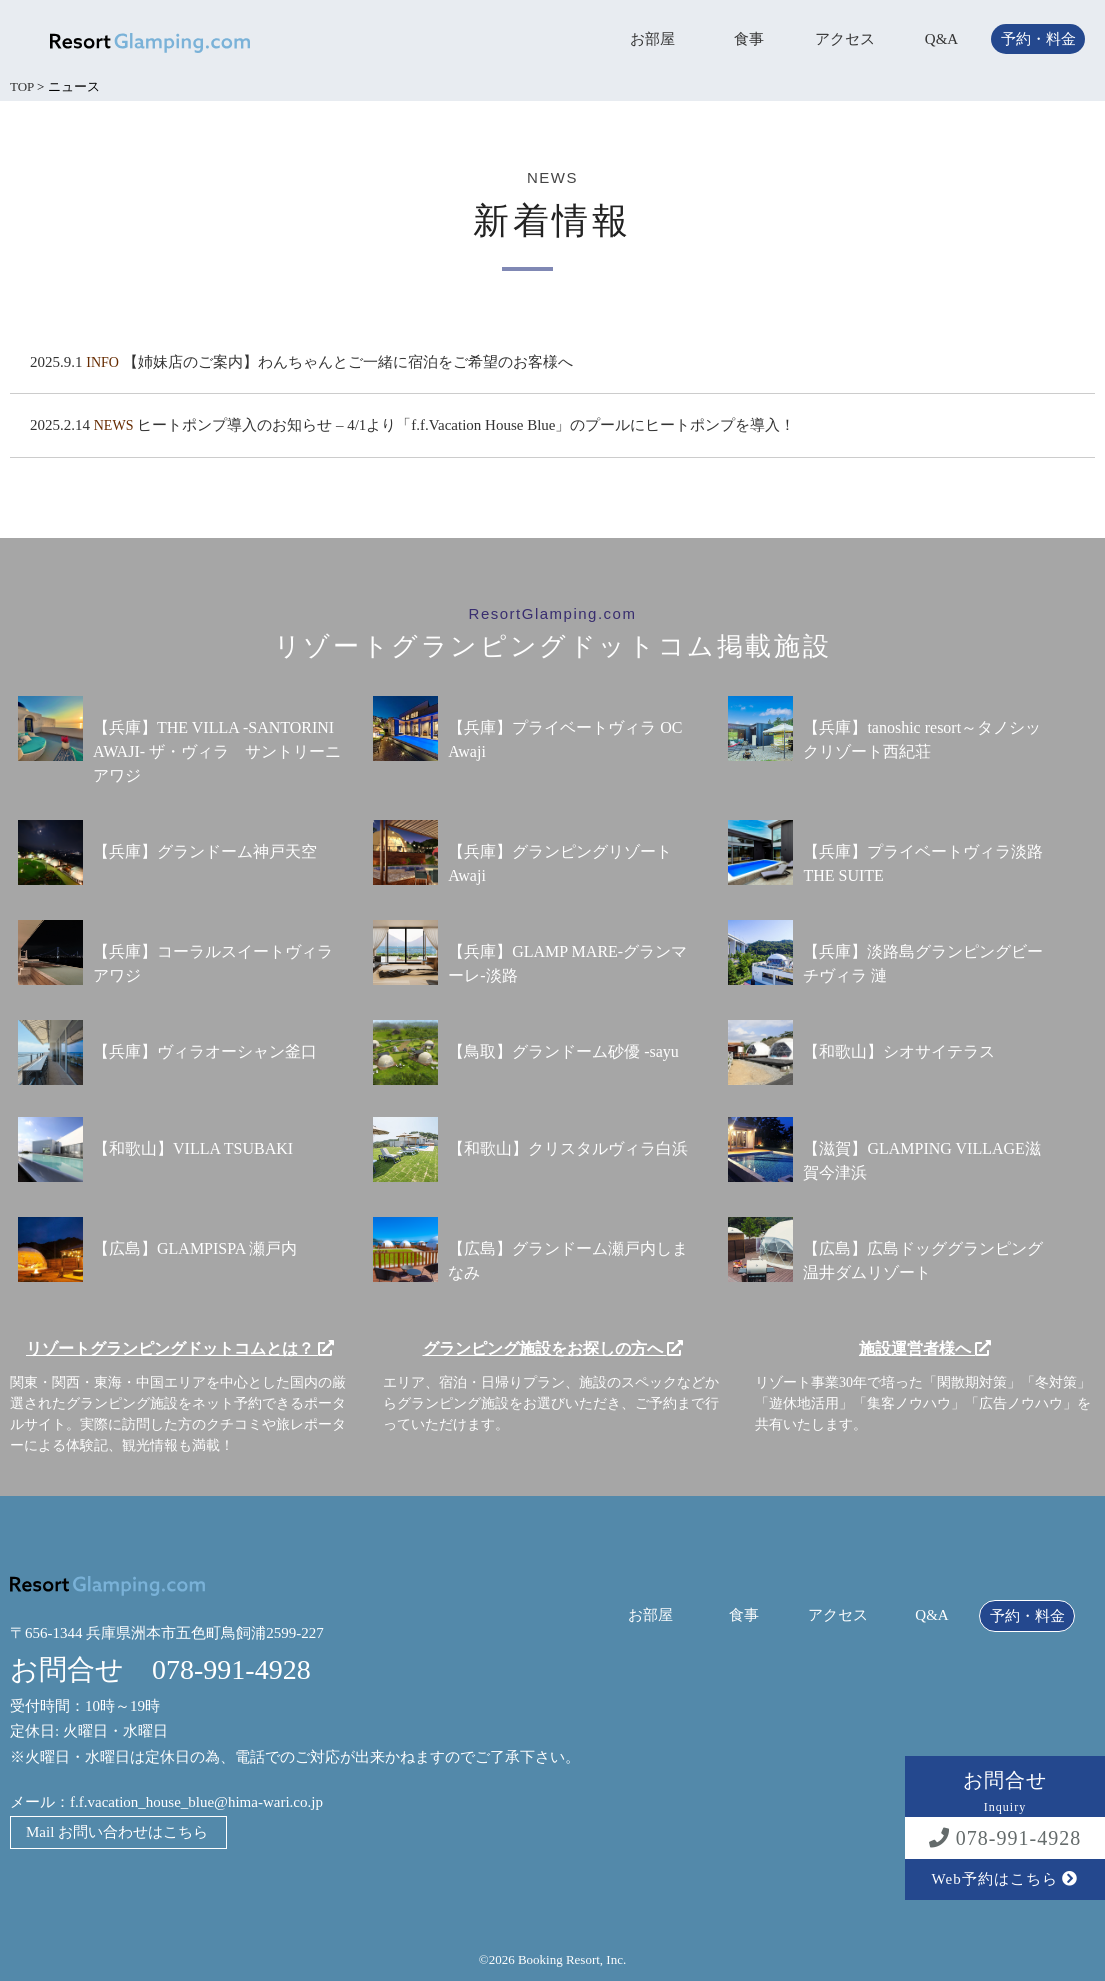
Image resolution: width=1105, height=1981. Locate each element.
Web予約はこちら (1005, 1879)
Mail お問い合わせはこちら (117, 1832)
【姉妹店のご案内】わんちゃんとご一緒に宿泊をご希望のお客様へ (348, 362)
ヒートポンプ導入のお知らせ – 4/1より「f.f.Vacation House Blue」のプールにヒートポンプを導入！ (466, 425)
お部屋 (652, 39)
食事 (749, 39)
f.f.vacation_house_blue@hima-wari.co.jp (196, 1802)
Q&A (941, 39)
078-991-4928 (1005, 1838)
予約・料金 (1038, 39)
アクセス (845, 39)
